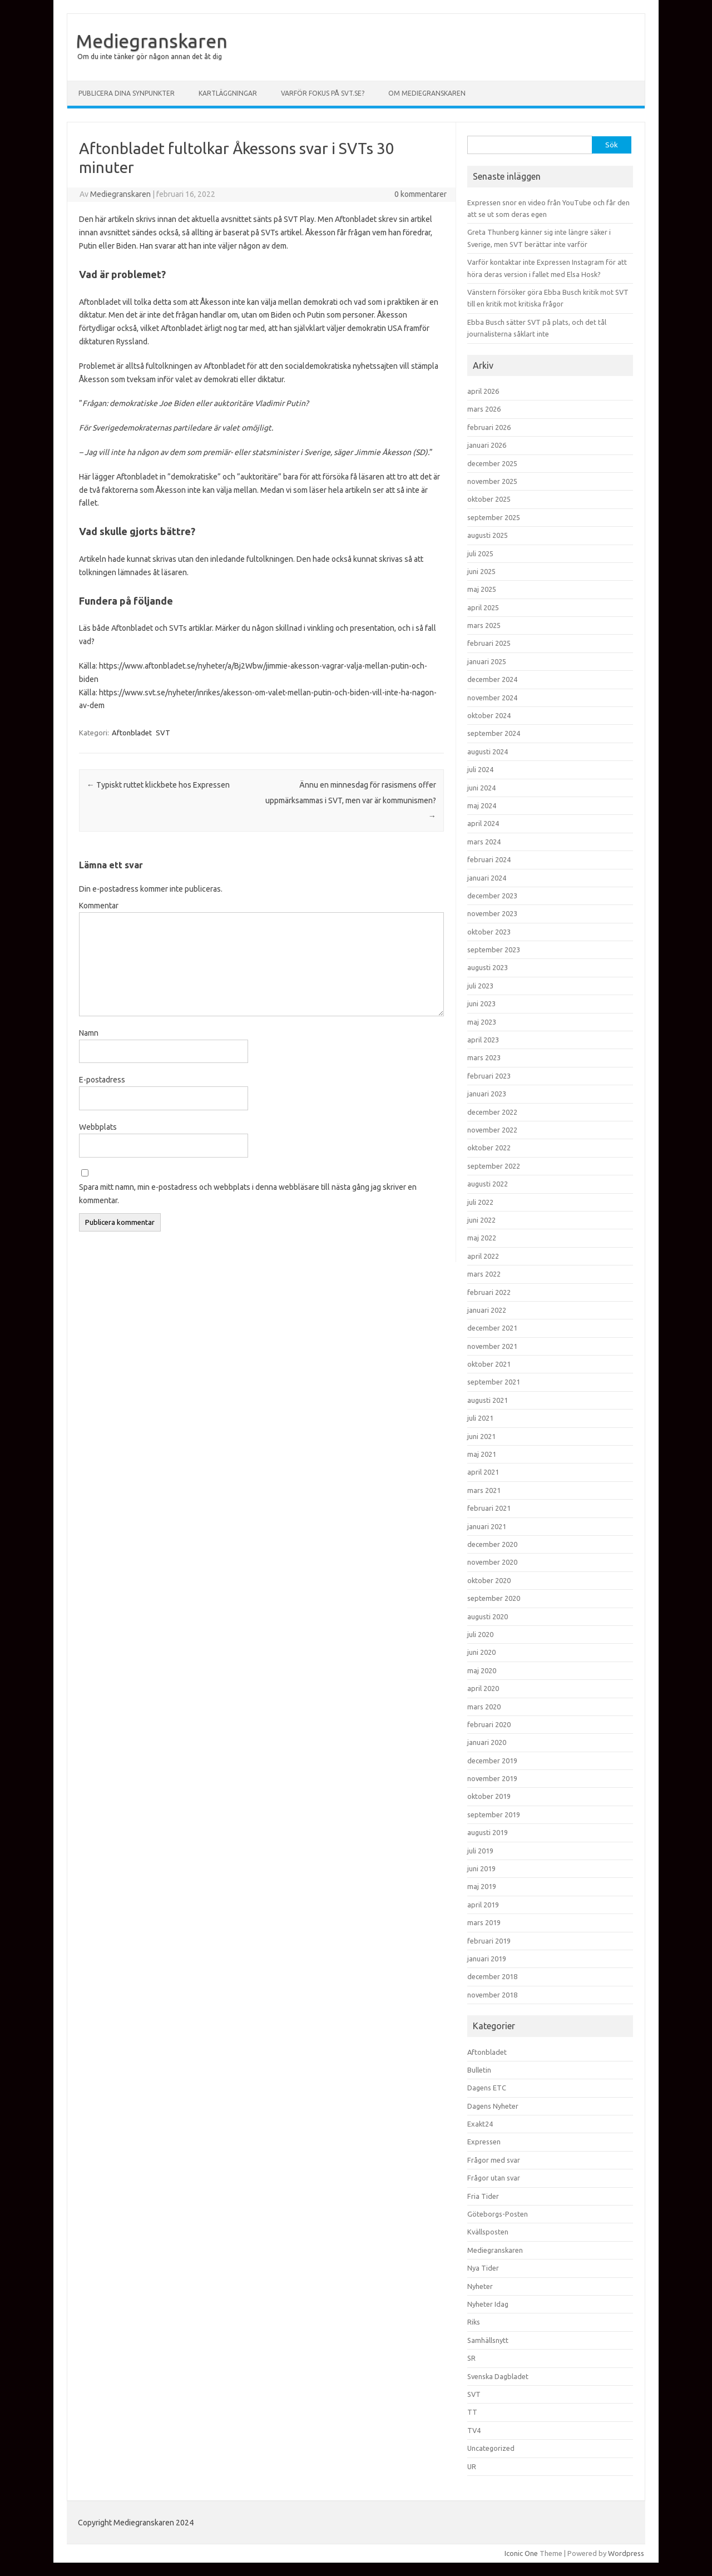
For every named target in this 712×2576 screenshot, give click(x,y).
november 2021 (492, 1346)
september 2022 (493, 1166)
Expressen (484, 2141)
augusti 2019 (487, 1832)
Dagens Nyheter (492, 2106)
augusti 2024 (487, 751)
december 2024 (492, 679)
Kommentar (98, 905)
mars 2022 (484, 1274)
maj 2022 (481, 1238)
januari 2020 (486, 1742)
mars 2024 (484, 842)
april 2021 (483, 1472)
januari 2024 (486, 878)
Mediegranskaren (152, 40)
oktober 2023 (489, 932)
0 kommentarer (420, 194)
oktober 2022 (489, 1147)
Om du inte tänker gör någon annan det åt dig (149, 56)
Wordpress (626, 2553)
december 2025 (492, 463)
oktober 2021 (489, 1364)
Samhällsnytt (487, 2340)
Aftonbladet (132, 732)
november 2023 (492, 913)
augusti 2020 (487, 1616)
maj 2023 (481, 1022)
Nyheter (480, 2286)
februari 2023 (489, 1076)
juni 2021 (481, 1436)
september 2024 (493, 733)
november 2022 (492, 1130)
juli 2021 (480, 1418)
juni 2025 (481, 571)
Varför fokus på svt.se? (322, 93)
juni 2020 (481, 1652)
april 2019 (483, 1904)
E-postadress (102, 1079)
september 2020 (493, 1598)
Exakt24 (480, 2124)
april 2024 (483, 823)
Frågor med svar (493, 2160)
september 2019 (493, 1814)
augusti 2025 (487, 535)
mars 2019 (484, 1922)
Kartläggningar (228, 93)
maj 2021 (481, 1454)
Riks (473, 2322)
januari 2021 (486, 1526)
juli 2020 (480, 1634)
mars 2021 (484, 1490)
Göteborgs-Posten (497, 2214)
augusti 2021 (487, 1400)
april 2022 (483, 1256)
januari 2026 (486, 445)
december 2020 (492, 1544)
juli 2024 (480, 769)
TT (472, 2412)
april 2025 (483, 607)
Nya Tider (483, 2268)
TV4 (474, 2430)
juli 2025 (480, 553)
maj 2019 (481, 1886)
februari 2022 (489, 1292)
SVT (163, 732)
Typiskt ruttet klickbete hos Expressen (158, 784)
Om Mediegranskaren (427, 93)
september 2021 (493, 1382)
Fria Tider (483, 2196)
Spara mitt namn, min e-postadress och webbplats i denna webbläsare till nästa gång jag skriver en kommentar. (248, 1194)
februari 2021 (489, 1508)
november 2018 (492, 1995)
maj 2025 (481, 589)
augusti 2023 (487, 967)
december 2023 (492, 895)
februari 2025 (489, 643)
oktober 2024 (489, 715)
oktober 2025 (489, 499)
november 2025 (492, 481)
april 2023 (483, 1040)
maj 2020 (481, 1670)
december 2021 (492, 1328)
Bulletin (479, 2070)
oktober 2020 (489, 1580)
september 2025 (493, 517)
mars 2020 (484, 1706)
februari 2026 (489, 427)
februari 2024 (489, 859)
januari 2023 (486, 1093)
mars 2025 (484, 625)
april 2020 (483, 1688)
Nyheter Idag (487, 2304)
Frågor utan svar (493, 2178)
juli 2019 (480, 1851)
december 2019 (492, 1760)
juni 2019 (481, 1868)
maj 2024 (481, 805)
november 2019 (492, 1778)
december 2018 (492, 1976)
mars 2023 (484, 1057)
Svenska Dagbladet (497, 2376)
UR (471, 2466)
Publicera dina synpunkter (126, 93)
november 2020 (492, 1562)
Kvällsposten (487, 2232)
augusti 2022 (487, 1184)
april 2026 (483, 391)
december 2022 (492, 1112)
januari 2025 (486, 661)
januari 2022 (486, 1310)
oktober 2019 (489, 1796)
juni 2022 (481, 1220)
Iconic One (521, 2553)
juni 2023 (481, 1003)
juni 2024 (481, 788)
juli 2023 (480, 986)
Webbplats (98, 1127)
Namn (88, 1033)
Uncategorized (491, 2448)
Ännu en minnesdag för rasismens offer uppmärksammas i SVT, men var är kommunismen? (350, 800)
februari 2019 (489, 1941)
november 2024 (492, 697)
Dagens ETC (486, 2088)
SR (471, 2358)
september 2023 (493, 949)
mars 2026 (484, 409)
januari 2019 (486, 1958)
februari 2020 (489, 1724)
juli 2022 (480, 1202)
